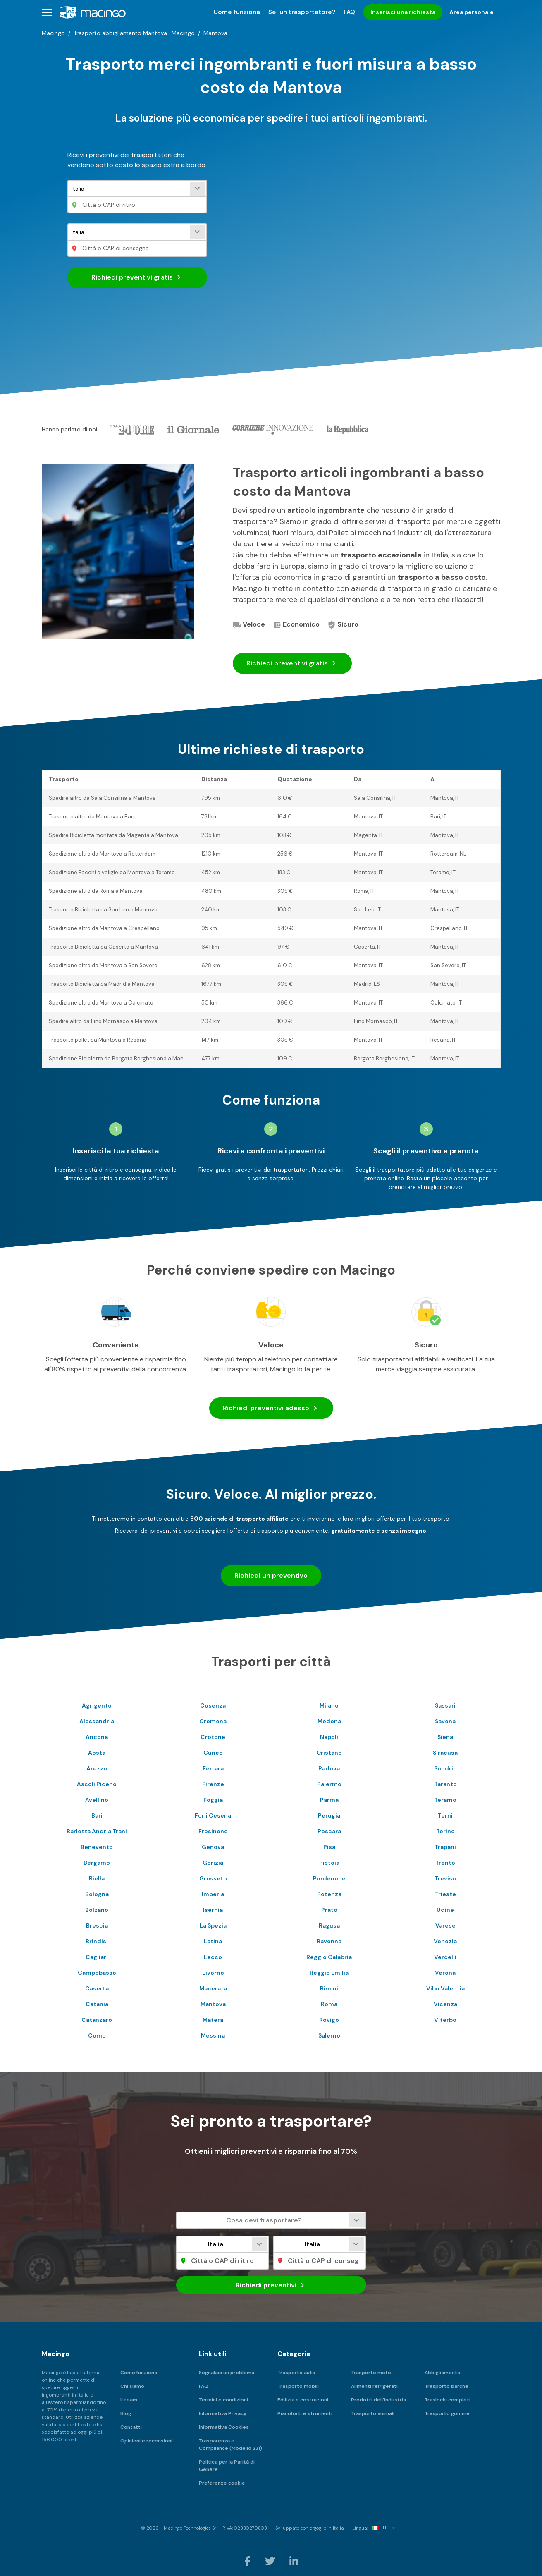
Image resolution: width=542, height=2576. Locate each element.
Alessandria (96, 1721)
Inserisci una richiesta (402, 12)
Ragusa (329, 1925)
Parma (329, 1799)
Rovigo (329, 2019)
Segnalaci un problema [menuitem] (226, 2372)
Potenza (329, 1894)
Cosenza (213, 1705)
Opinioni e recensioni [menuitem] (146, 2440)
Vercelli (445, 1957)
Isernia (213, 1909)
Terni (445, 1815)
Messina (213, 2035)
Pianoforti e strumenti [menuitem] (304, 2413)
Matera (213, 2019)
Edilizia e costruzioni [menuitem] (302, 2400)
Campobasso (97, 1972)
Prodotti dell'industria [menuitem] (378, 2400)
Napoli (329, 1737)
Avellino (96, 1799)
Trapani (445, 1847)
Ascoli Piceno (97, 1784)
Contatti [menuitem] (131, 2427)
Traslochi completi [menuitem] (447, 2400)
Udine (445, 1909)
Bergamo (97, 1862)
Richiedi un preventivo (271, 1575)
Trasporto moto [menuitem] (371, 2372)
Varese (445, 1925)
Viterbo (445, 2019)
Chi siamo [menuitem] (132, 2386)
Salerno (329, 2035)
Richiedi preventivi (137, 277)
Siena (445, 1737)
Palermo (329, 1784)
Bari (97, 1815)
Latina (213, 1941)
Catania (97, 2004)
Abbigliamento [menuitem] (443, 2372)
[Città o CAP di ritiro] (137, 204)
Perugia (329, 1815)
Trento (445, 1862)
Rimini (329, 1988)
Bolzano (96, 1909)
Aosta (96, 1752)
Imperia (213, 1894)
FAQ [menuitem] (349, 12)
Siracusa (445, 1752)
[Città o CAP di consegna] (137, 248)
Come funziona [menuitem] (236, 12)
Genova (213, 1847)
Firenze (213, 1784)
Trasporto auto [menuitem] (296, 2372)
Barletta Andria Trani (97, 1831)
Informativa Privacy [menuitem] (222, 2413)
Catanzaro (96, 2019)
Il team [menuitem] (128, 2400)
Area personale (471, 12)
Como (97, 2035)
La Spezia (213, 1925)
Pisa (329, 1847)
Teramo (445, 1799)
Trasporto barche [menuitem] (446, 2386)
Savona (445, 1721)
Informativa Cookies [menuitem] (224, 2427)
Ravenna (329, 1941)
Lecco (213, 1957)
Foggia (213, 1799)
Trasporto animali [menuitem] (372, 2413)
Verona (445, 1972)
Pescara (329, 1831)
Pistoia (329, 1862)
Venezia (445, 1941)
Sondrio (445, 1768)
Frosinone (213, 1831)
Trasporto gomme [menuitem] (447, 2413)
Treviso (445, 1878)
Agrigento (97, 1705)
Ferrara (213, 1768)
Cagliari (97, 1957)
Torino (445, 1831)
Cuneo (213, 1752)
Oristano (329, 1752)
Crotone (213, 1737)
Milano (329, 1705)
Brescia (97, 1925)
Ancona (97, 1737)
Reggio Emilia (329, 1972)
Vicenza (445, 2004)
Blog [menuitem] (125, 2413)
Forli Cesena (213, 1815)
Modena (329, 1721)
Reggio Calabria (329, 1957)
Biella (97, 1878)
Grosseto (213, 1878)
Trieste (445, 1894)
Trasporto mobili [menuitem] (298, 2386)
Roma (329, 2004)
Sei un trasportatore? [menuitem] (301, 12)
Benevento (97, 1847)
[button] (47, 12)
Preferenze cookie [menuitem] (222, 2483)
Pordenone (329, 1878)
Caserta (97, 1988)
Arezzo (96, 1768)
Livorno (213, 1972)
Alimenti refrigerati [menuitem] (374, 2386)
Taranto (445, 1784)
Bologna (97, 1894)
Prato (329, 1909)
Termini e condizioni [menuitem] (223, 2400)
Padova (329, 1768)
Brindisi (97, 1941)
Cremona (213, 1721)
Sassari (445, 1705)
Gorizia (213, 1862)
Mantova (213, 2004)
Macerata (213, 1988)
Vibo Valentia (445, 1988)
